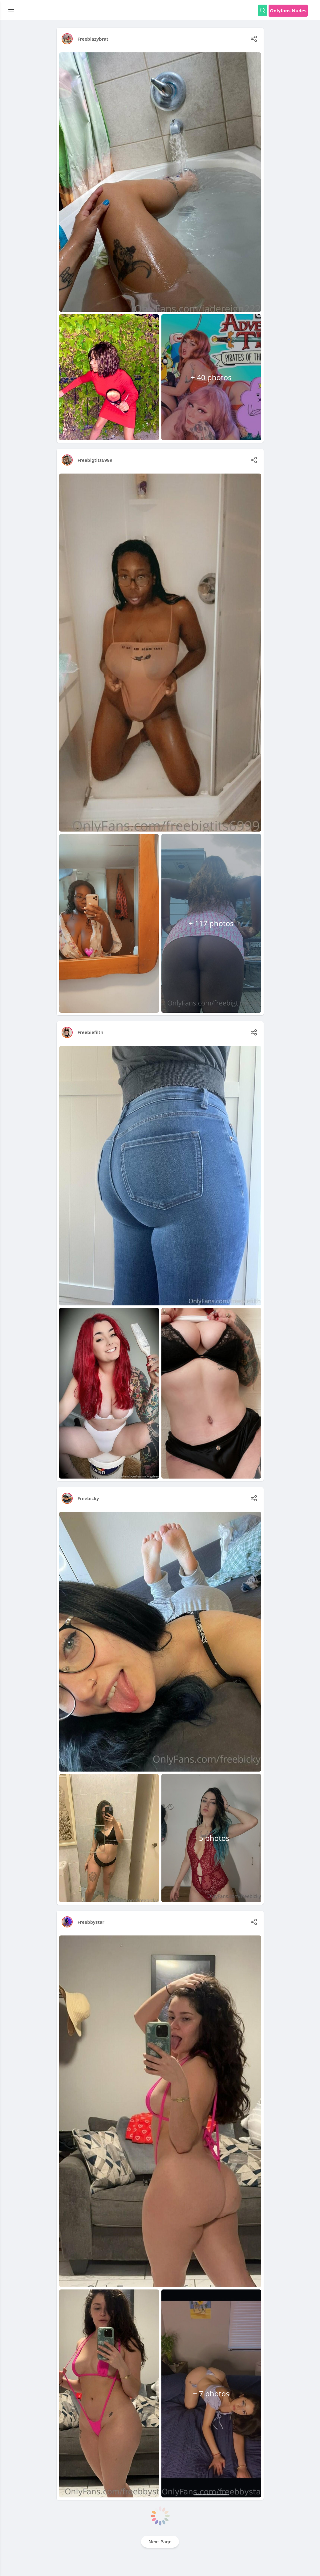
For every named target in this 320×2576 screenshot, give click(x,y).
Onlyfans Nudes (288, 10)
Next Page (160, 2541)
